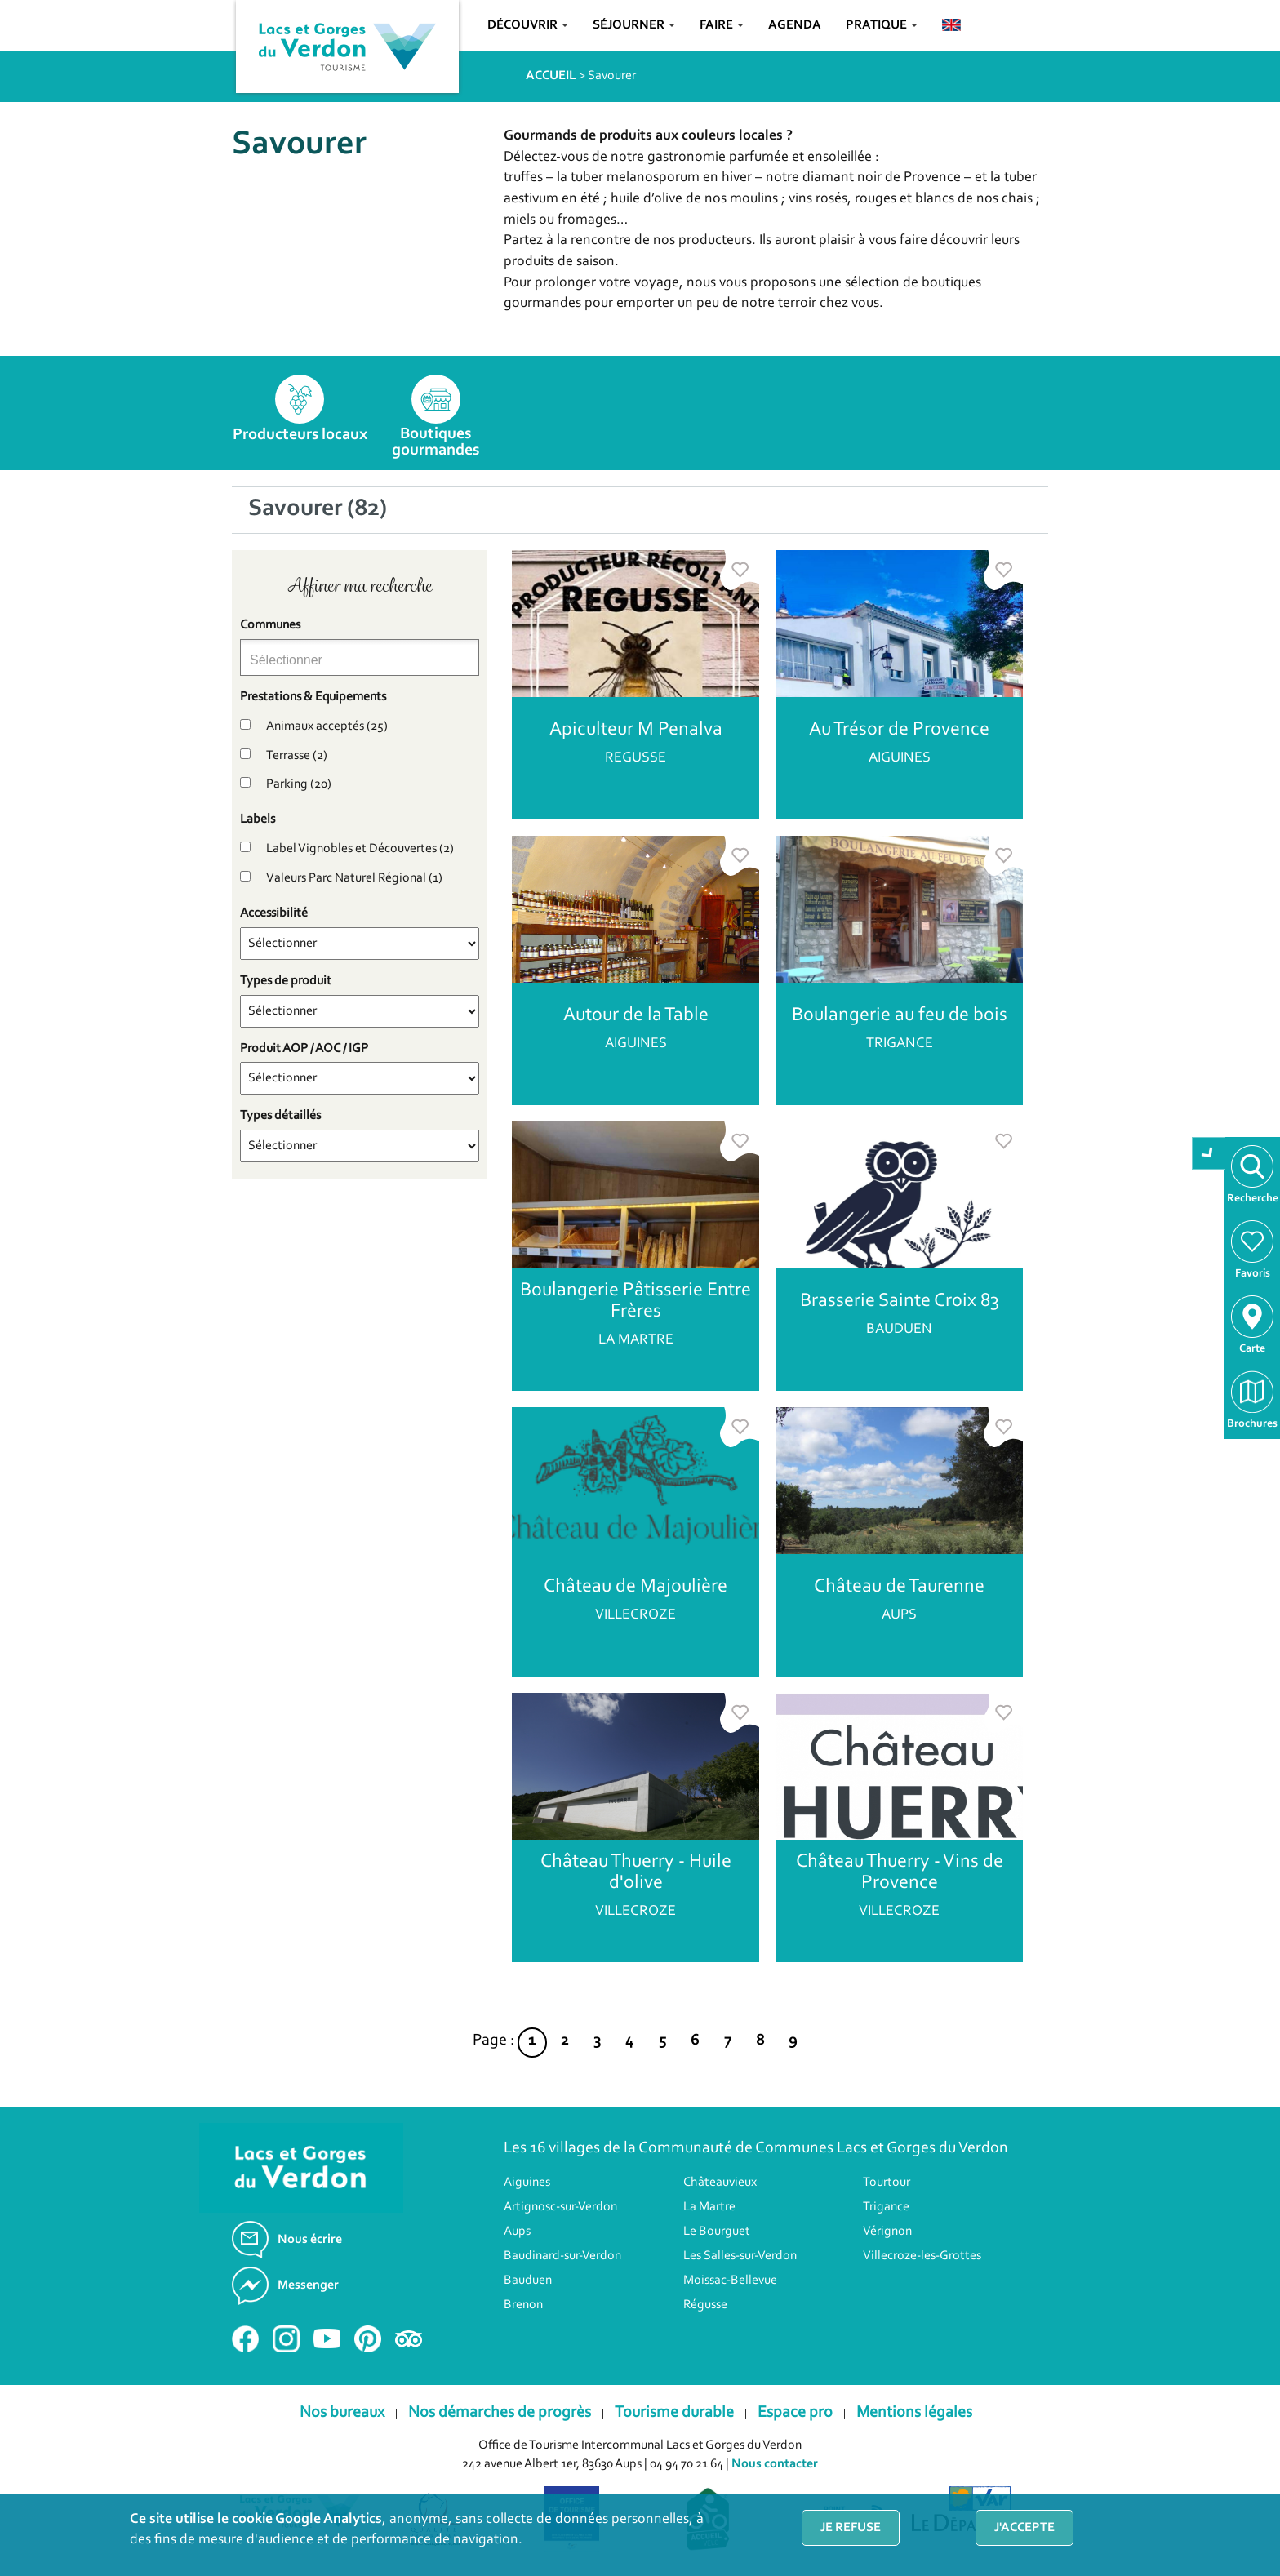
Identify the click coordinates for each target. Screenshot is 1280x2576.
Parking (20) (298, 784)
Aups (517, 2231)
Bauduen (528, 2280)
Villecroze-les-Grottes (922, 2256)
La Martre (709, 2207)
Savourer (612, 75)
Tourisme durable (674, 2413)
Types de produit (285, 981)
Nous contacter (774, 2464)
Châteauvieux (720, 2182)
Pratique (882, 25)
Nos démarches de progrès (499, 2413)
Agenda (794, 25)
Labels (257, 819)
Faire (722, 25)
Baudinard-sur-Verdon (562, 2256)
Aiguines (527, 2182)
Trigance (886, 2207)
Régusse (705, 2305)
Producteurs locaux (300, 435)
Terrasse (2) (296, 755)
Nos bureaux (342, 2413)
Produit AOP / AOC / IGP (304, 1048)
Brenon (523, 2305)
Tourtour (886, 2182)
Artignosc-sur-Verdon (560, 2207)
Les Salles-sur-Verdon (740, 2256)
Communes (270, 625)
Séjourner (634, 25)
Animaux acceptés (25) (327, 726)
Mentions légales (914, 2413)
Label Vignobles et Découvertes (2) (360, 848)
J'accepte (1024, 2527)
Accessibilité (274, 913)
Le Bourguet (716, 2231)
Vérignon (887, 2231)
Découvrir (527, 25)
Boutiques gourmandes (435, 442)
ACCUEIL (551, 75)
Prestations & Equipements (313, 697)
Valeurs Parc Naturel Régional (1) (354, 878)
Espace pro (795, 2413)
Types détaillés (280, 1115)
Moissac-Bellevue (730, 2280)
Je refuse (850, 2527)
